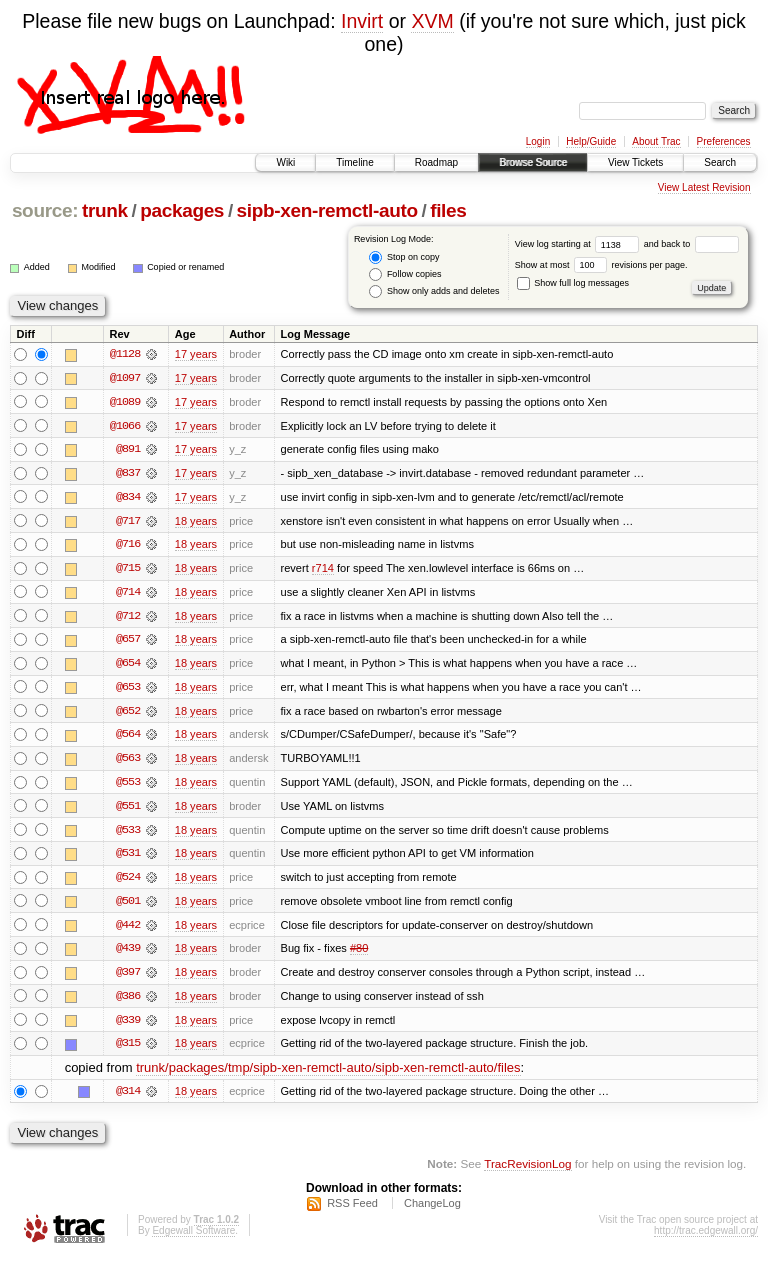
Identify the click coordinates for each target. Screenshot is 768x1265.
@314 (128, 1098)
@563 (128, 762)
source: (45, 210)
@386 (128, 1002)
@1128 (125, 354)
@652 (128, 714)
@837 (128, 474)
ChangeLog (432, 1211)
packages (182, 210)
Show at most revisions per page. (601, 265)
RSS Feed (352, 1211)
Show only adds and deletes (434, 291)
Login (538, 141)
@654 (128, 666)
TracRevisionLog (527, 1170)
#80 (359, 954)
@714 (128, 594)
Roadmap (436, 162)
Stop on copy (404, 257)
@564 (128, 738)
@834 (128, 498)
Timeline (354, 162)
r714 (323, 570)
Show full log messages (573, 283)
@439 (128, 954)
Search (720, 162)
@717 (128, 522)
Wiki (285, 162)
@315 (128, 1050)
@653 (128, 690)
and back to (691, 244)
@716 (128, 546)
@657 (128, 642)
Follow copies (405, 274)
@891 (128, 450)
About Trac (656, 141)
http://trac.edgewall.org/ (706, 1238)
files (448, 210)
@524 (128, 882)
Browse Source (533, 162)
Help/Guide (591, 141)
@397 (128, 978)
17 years (196, 354)
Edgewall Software (193, 1238)
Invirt (362, 21)
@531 (128, 858)
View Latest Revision (704, 187)
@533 (128, 834)
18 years (196, 522)
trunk (105, 210)
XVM (432, 21)
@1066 (125, 426)
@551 (128, 810)
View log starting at (579, 244)
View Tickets (635, 162)
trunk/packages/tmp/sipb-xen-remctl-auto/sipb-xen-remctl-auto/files (328, 1074)
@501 (128, 906)
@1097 (125, 378)
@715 (128, 570)
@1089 (125, 402)
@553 (128, 786)
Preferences (724, 141)
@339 (128, 1026)
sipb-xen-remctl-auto (327, 210)
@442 (128, 930)
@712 (128, 618)
